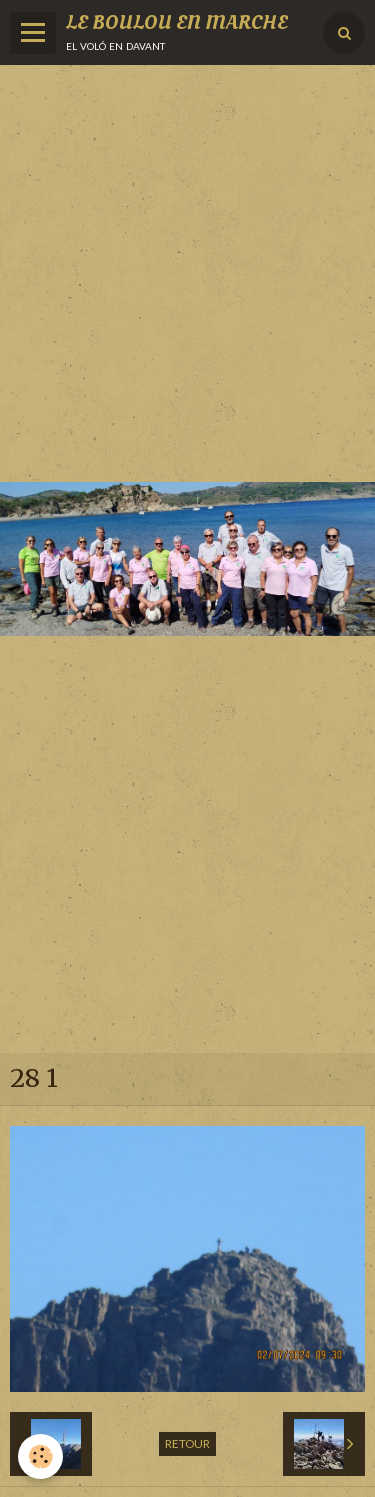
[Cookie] (40, 1456)
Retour (187, 1443)
